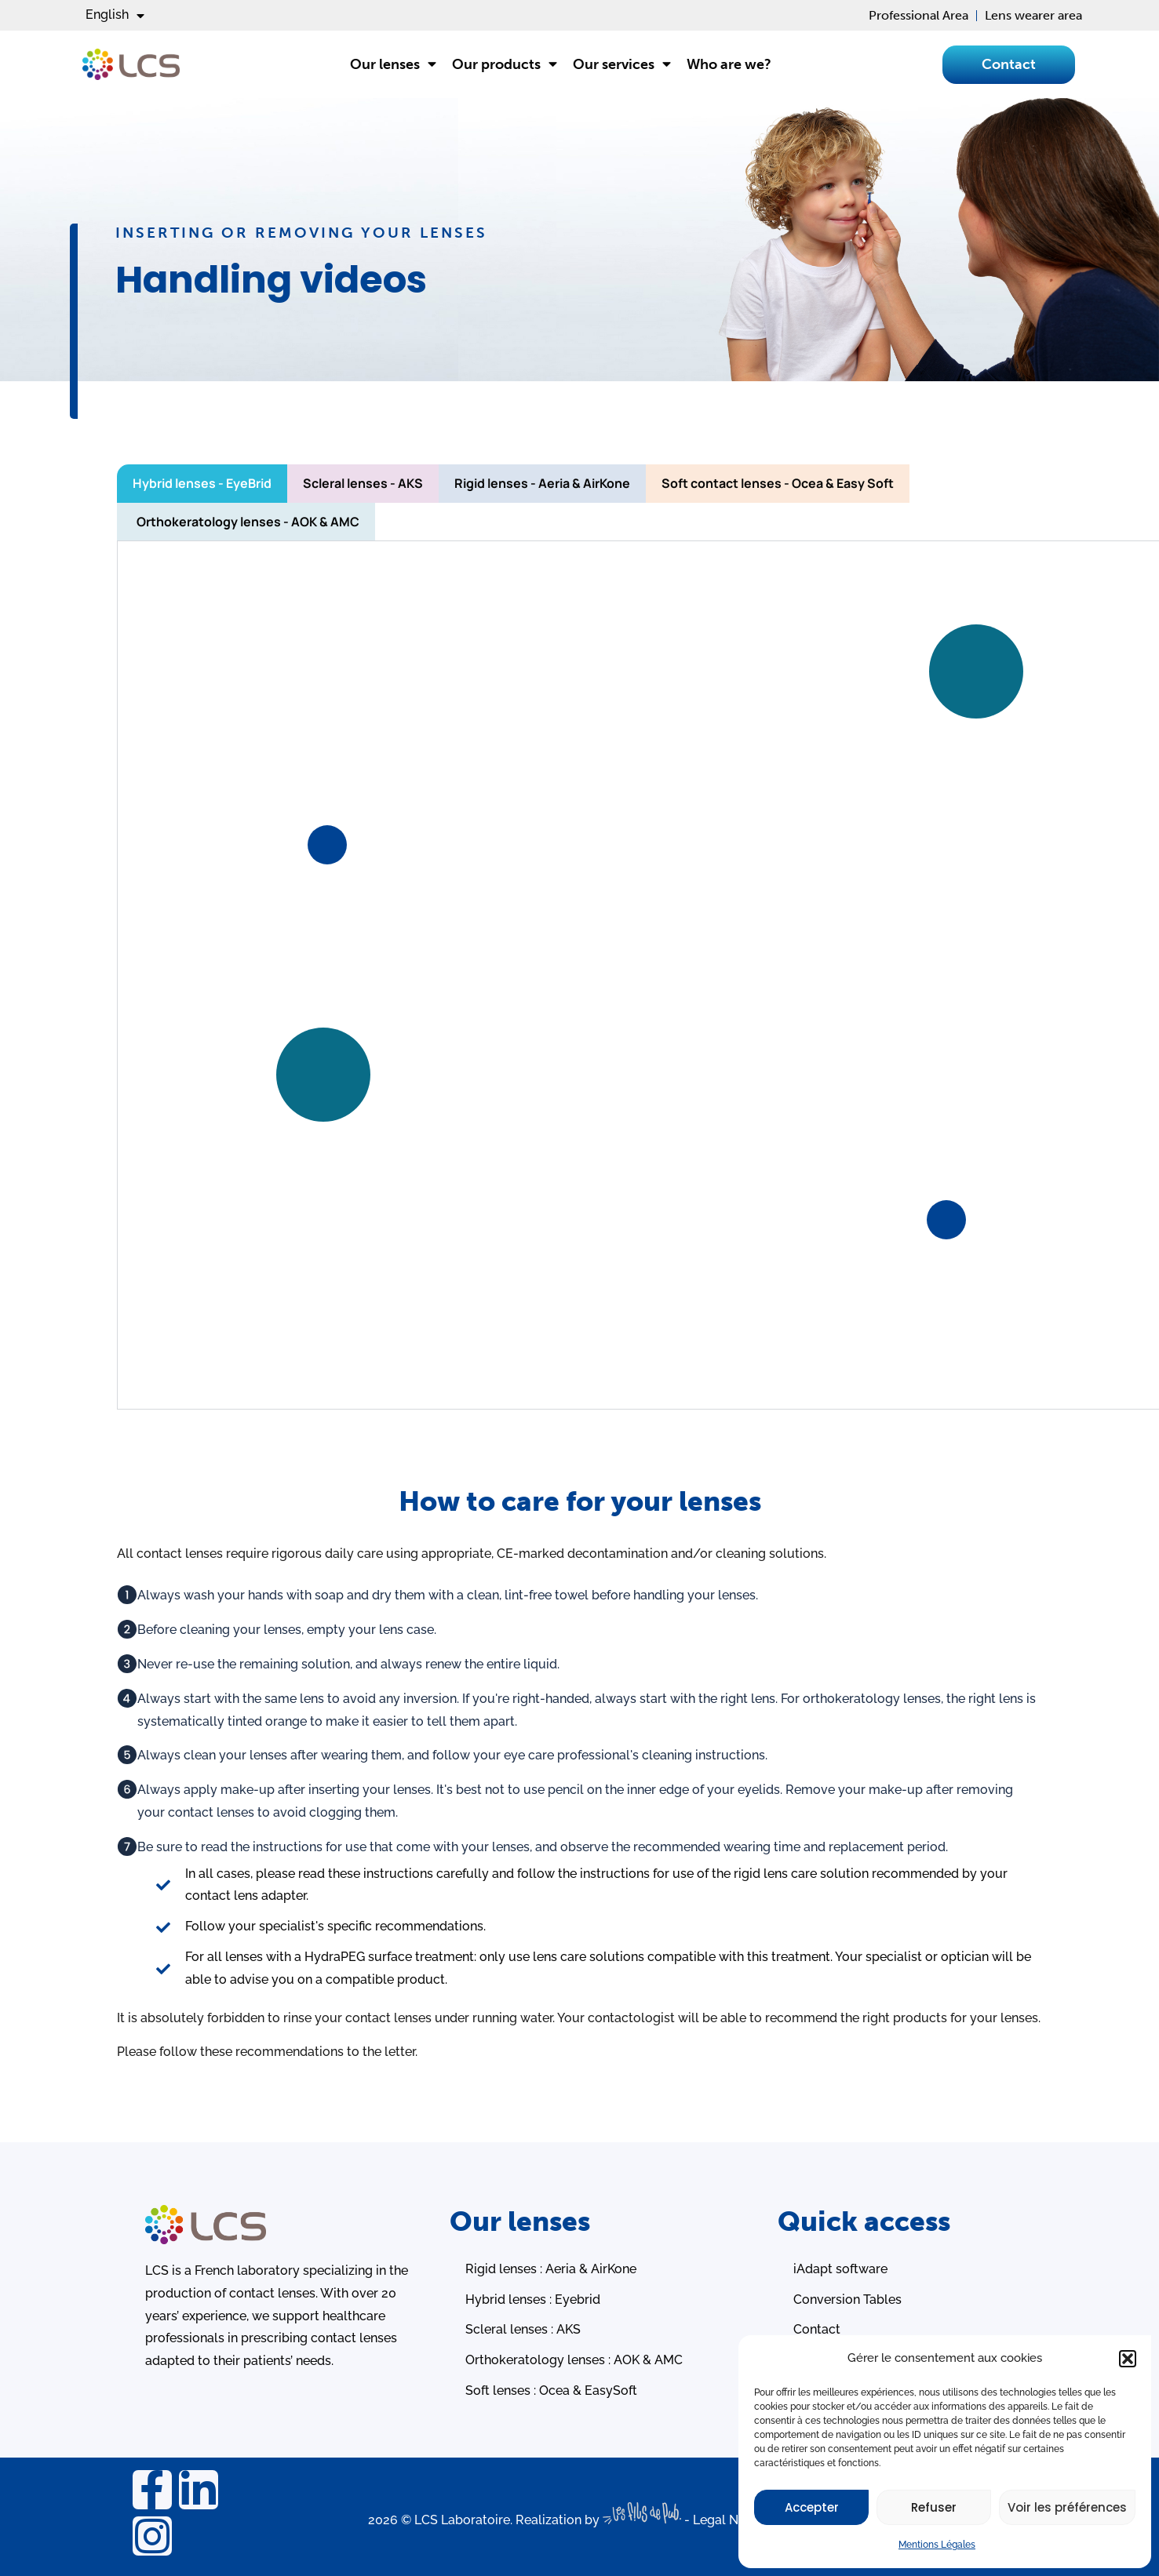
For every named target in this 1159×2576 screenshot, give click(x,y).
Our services (622, 64)
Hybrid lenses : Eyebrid (532, 2299)
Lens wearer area (1033, 15)
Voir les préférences (1067, 2507)
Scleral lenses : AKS (523, 2329)
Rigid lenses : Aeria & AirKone (550, 2268)
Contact (816, 2329)
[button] (1127, 2359)
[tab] (202, 483)
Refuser (934, 2507)
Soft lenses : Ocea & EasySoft (551, 2390)
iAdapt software (840, 2268)
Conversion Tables (847, 2299)
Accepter (812, 2507)
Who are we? (729, 64)
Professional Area (918, 15)
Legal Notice (730, 2519)
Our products (504, 64)
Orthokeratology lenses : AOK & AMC (574, 2359)
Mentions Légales (936, 2544)
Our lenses (393, 64)
